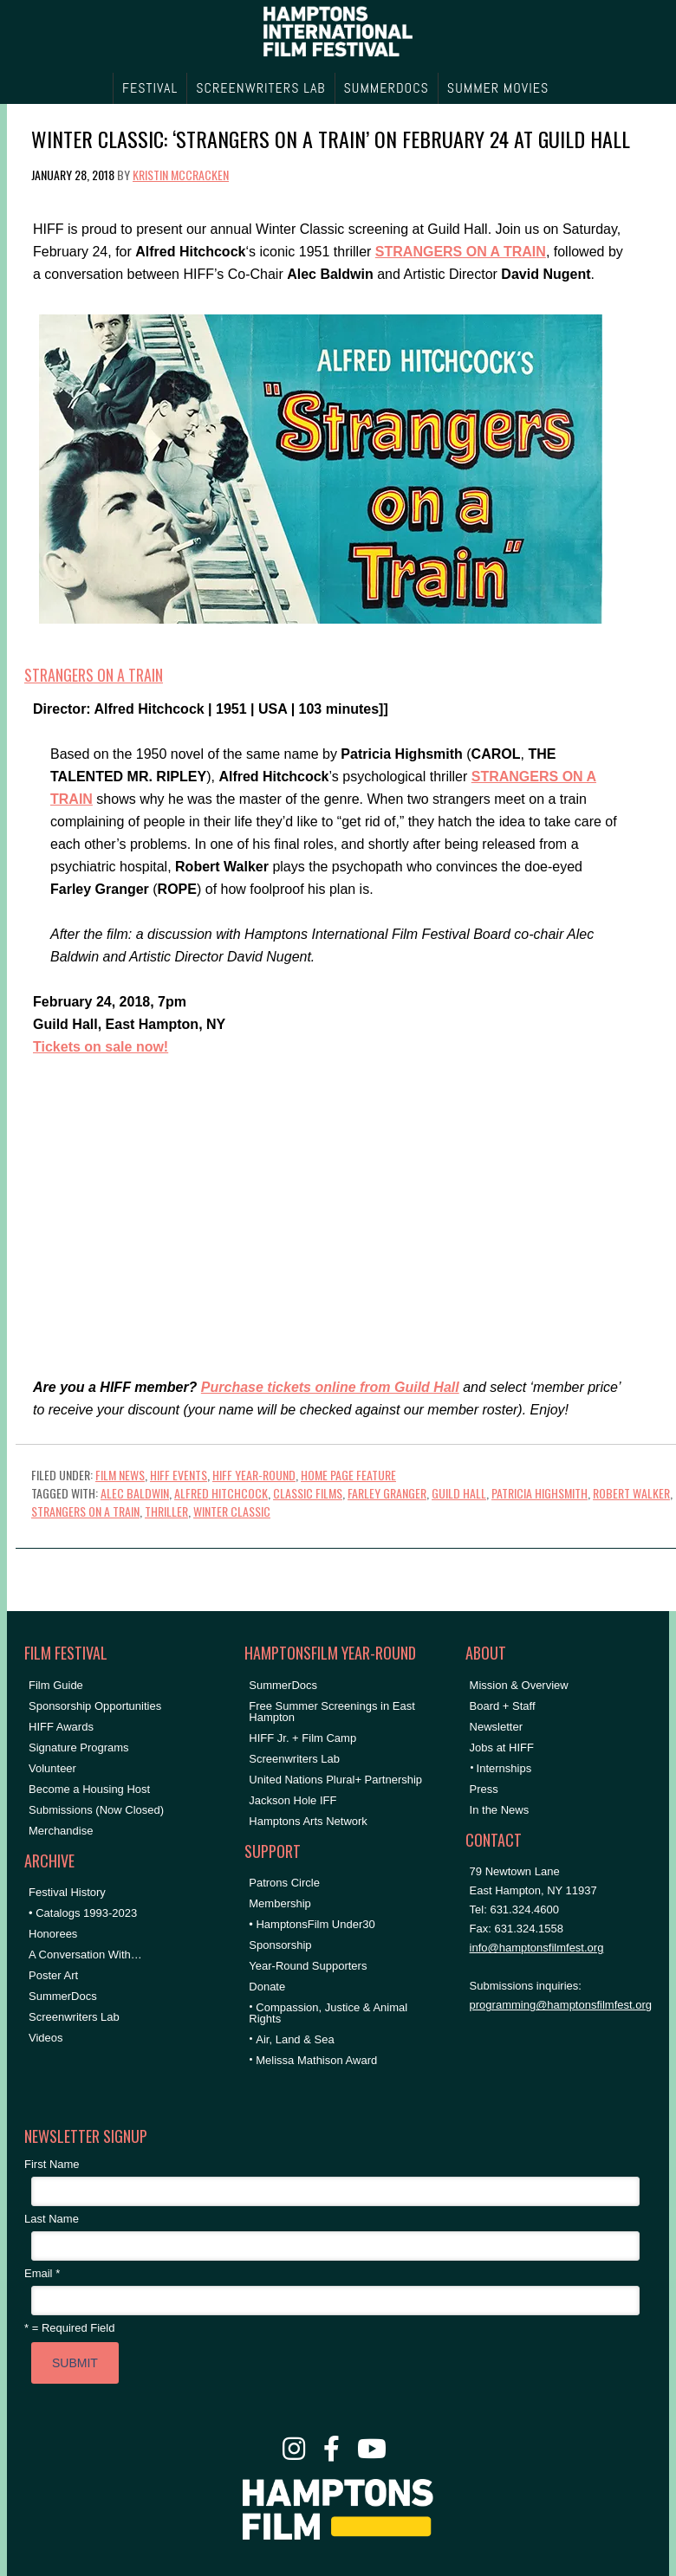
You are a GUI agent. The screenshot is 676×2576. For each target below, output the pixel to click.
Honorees (53, 1933)
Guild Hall (459, 1493)
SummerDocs (63, 1996)
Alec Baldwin (135, 1493)
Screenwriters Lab (74, 2016)
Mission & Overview (519, 1685)
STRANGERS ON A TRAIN (460, 251)
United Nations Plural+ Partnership (335, 1779)
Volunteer (52, 1768)
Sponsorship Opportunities (95, 1705)
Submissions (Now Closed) (96, 1809)
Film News (120, 1475)
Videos (46, 2037)
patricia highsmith (539, 1493)
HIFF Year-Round (254, 1475)
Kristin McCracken (181, 174)
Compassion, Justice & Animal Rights (328, 2013)
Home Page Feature (348, 1475)
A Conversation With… (85, 1954)
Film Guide (56, 1685)
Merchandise (61, 1830)
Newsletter (496, 1726)
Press (484, 1789)
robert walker (631, 1493)
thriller (166, 1511)
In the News (500, 1809)
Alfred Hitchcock (221, 1493)
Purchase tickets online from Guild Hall (330, 1387)
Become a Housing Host (89, 1789)
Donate (267, 1986)
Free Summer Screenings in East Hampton (331, 1711)
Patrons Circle (284, 1882)
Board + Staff (503, 1705)
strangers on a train (85, 1511)
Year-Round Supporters (308, 1965)
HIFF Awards (61, 1726)
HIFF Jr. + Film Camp (302, 1737)
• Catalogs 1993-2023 (83, 1912)
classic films (307, 1493)
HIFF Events (178, 1475)
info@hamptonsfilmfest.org (537, 1947)
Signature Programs (79, 1747)
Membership (280, 1903)
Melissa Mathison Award (316, 2060)
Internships (504, 1768)
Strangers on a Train (93, 674)
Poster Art (53, 1975)
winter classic (231, 1511)
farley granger (387, 1493)
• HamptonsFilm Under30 (311, 1924)
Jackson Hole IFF (292, 1800)
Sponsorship (280, 1944)
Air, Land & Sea (295, 2039)
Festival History (67, 1892)
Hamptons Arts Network (308, 1821)
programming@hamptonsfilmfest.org (561, 2004)
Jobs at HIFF (502, 1747)
